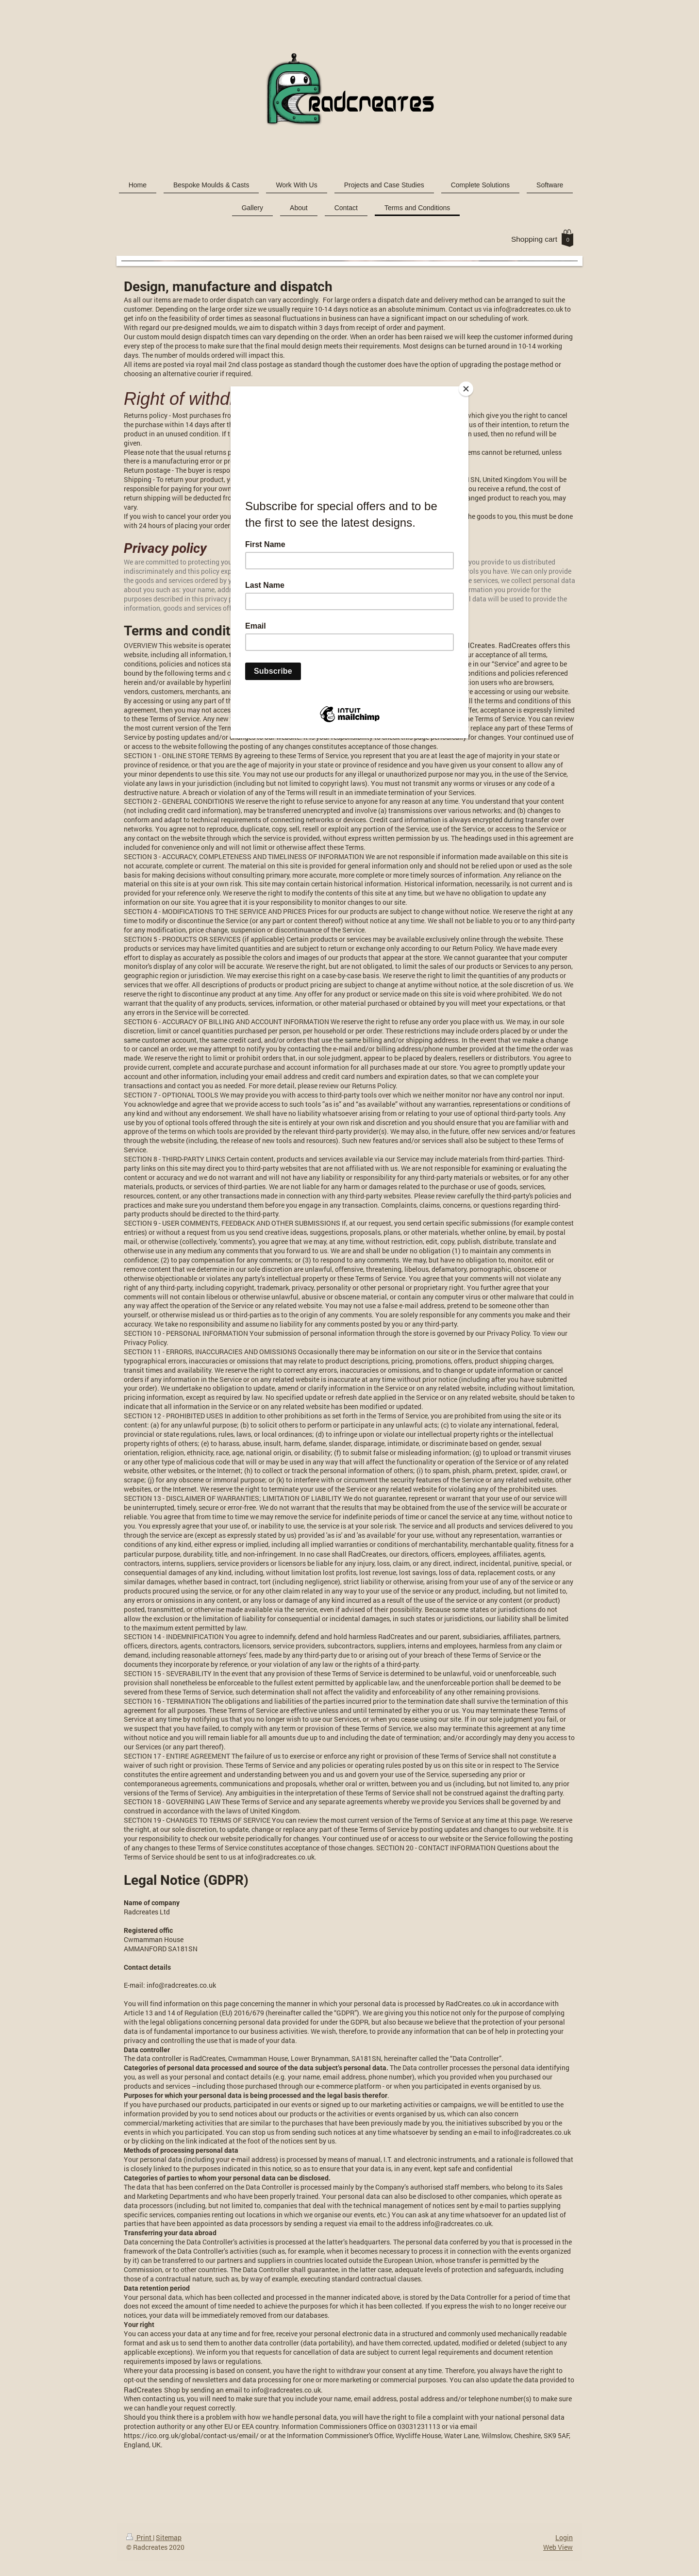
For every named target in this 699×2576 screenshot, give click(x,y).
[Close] (466, 389)
